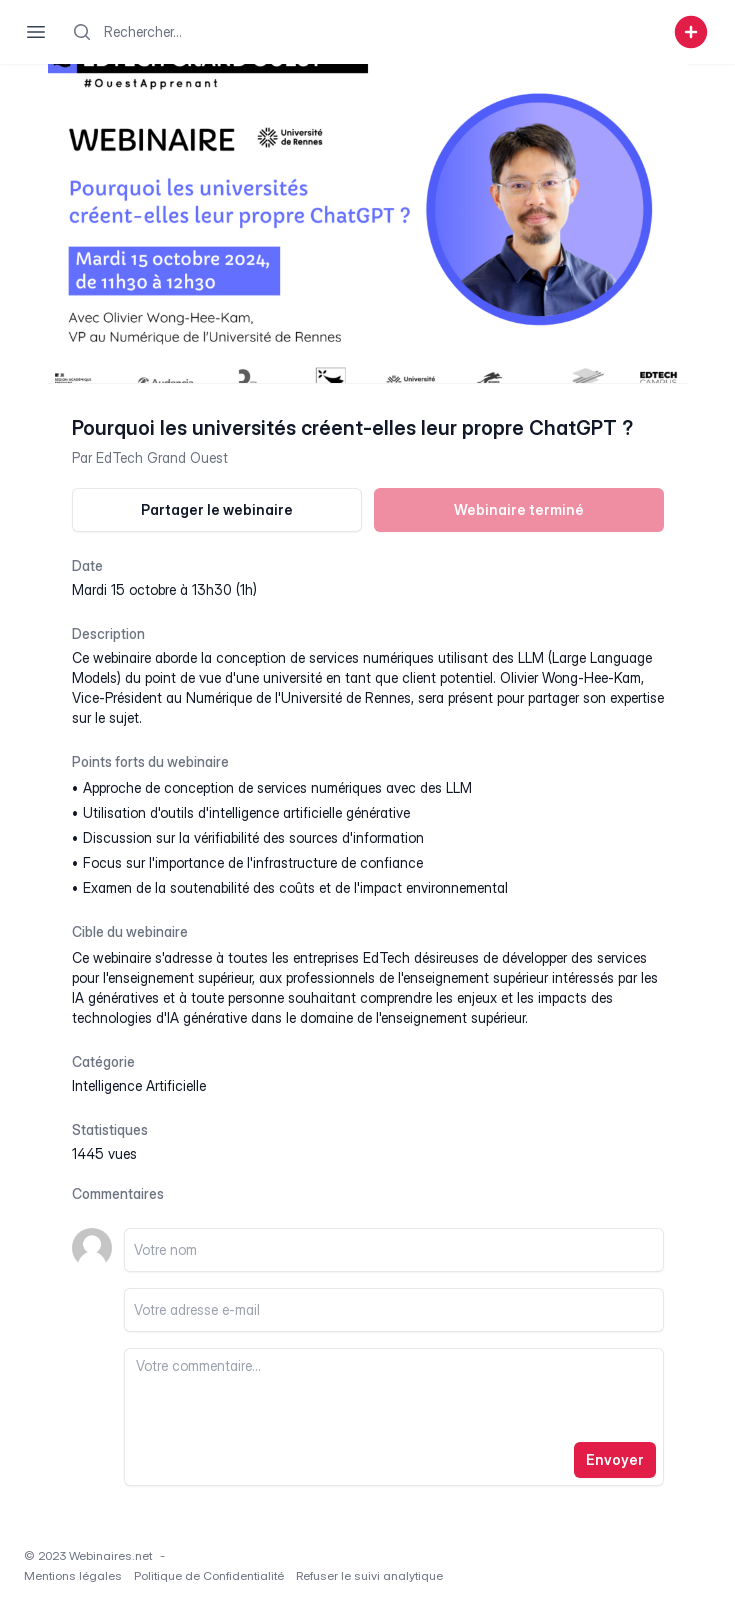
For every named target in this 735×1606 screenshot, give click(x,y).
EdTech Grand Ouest (162, 457)
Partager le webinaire (217, 509)
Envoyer (615, 1459)
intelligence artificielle (139, 1085)
